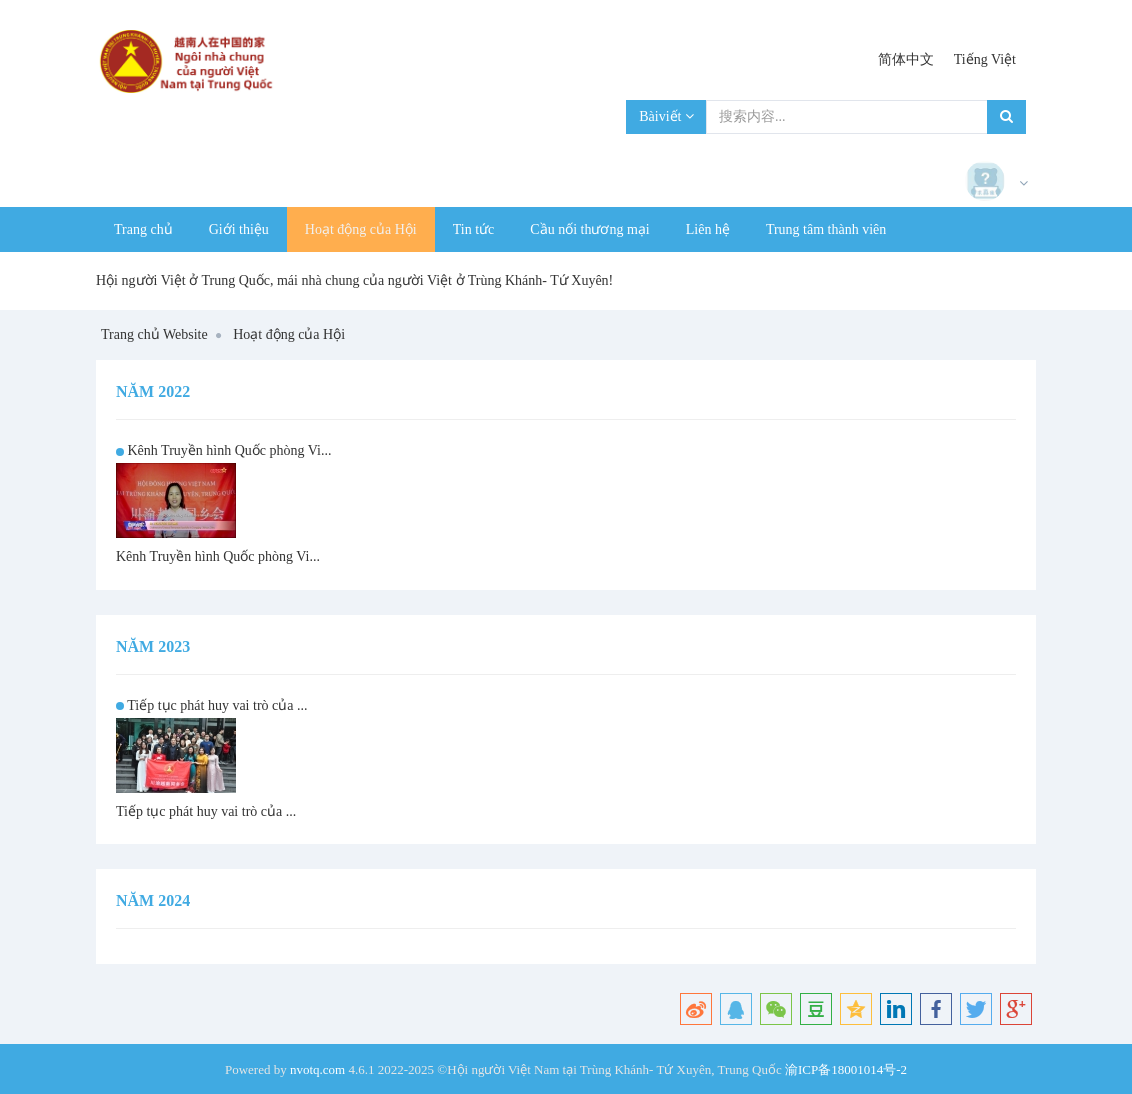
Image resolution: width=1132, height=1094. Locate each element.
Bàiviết (666, 116)
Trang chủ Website (154, 334)
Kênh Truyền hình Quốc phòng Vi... (230, 450)
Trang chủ (143, 229)
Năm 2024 (153, 900)
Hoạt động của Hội (361, 229)
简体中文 (906, 59)
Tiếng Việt (985, 59)
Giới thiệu (239, 229)
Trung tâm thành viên (826, 229)
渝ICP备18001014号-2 (846, 1069)
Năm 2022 (153, 391)
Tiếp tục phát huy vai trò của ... (217, 705)
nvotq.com (317, 1069)
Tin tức (474, 229)
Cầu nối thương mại (589, 229)
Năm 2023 (153, 646)
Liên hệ (708, 229)
